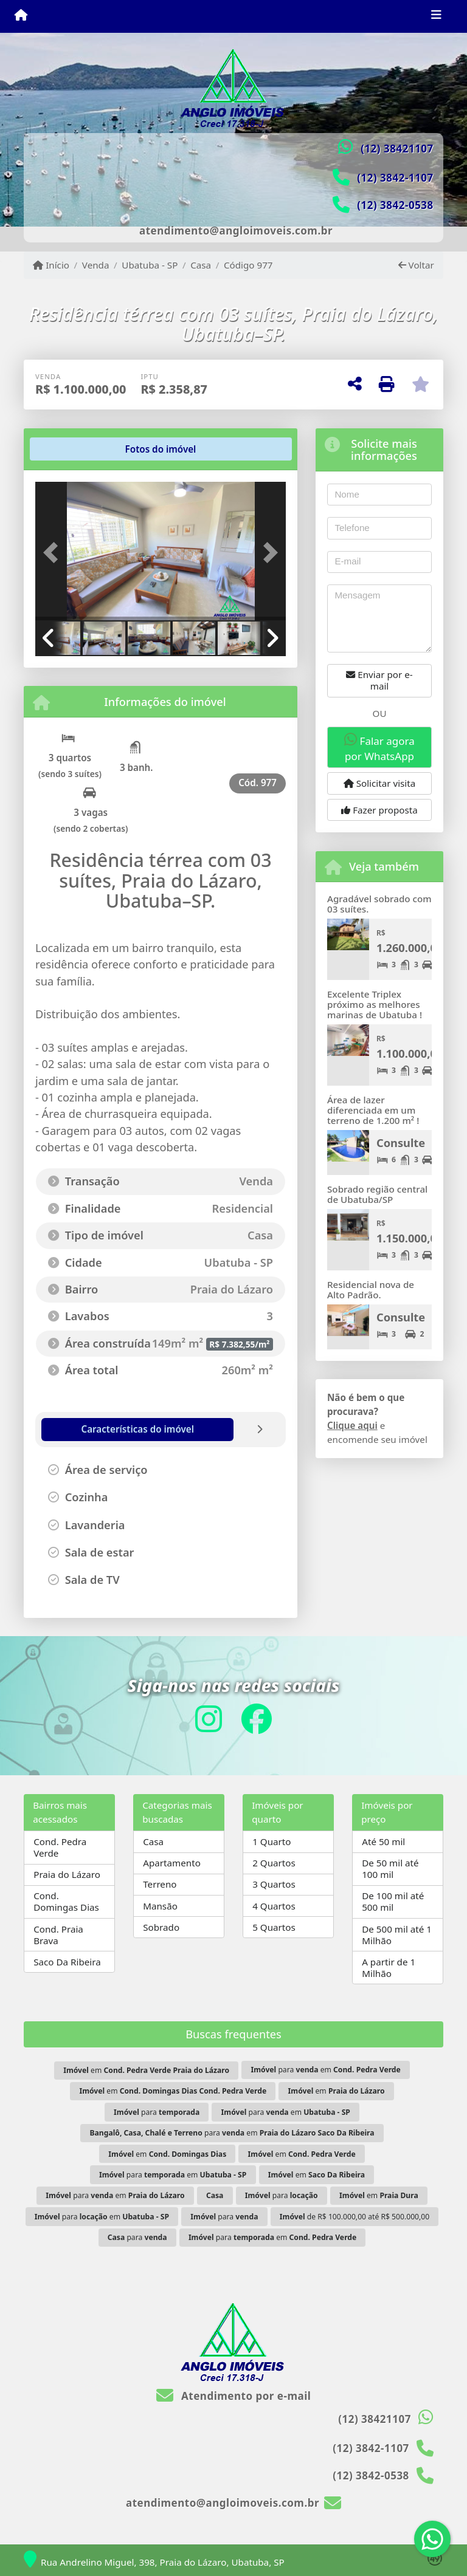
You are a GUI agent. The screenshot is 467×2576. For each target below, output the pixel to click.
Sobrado (161, 1927)
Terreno (159, 1884)
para (156, 2112)
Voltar (416, 265)
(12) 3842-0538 (395, 205)
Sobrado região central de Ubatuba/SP (377, 1194)
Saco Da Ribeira (67, 1962)
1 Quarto (271, 1841)
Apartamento (172, 1863)
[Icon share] (208, 1718)
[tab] (74, 449)
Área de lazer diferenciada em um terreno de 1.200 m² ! (373, 1110)
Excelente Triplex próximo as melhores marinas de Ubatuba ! (374, 1004)
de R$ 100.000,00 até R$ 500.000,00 (354, 2216)
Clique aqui (352, 1425)
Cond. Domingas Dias (66, 1901)
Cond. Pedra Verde (59, 1847)
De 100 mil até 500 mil (393, 1901)
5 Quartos (274, 1927)
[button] (54, 552)
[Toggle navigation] (436, 16)
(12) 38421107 (397, 149)
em (146, 2070)
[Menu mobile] (21, 16)
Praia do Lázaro (66, 1874)
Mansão (160, 1906)
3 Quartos (274, 1884)
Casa (200, 265)
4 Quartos (274, 1906)
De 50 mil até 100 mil (390, 1868)
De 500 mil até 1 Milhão (397, 1935)
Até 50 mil (383, 1841)
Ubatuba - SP (150, 265)
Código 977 (248, 265)
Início (51, 265)
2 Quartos (274, 1863)
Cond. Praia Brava (58, 1935)
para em (325, 2069)
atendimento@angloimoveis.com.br (236, 231)
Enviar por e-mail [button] (379, 680)
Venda (95, 265)
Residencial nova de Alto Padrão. (370, 1289)
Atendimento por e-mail (233, 2396)
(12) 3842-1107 (395, 178)
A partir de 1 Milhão (388, 1967)
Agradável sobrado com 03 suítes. (379, 903)
